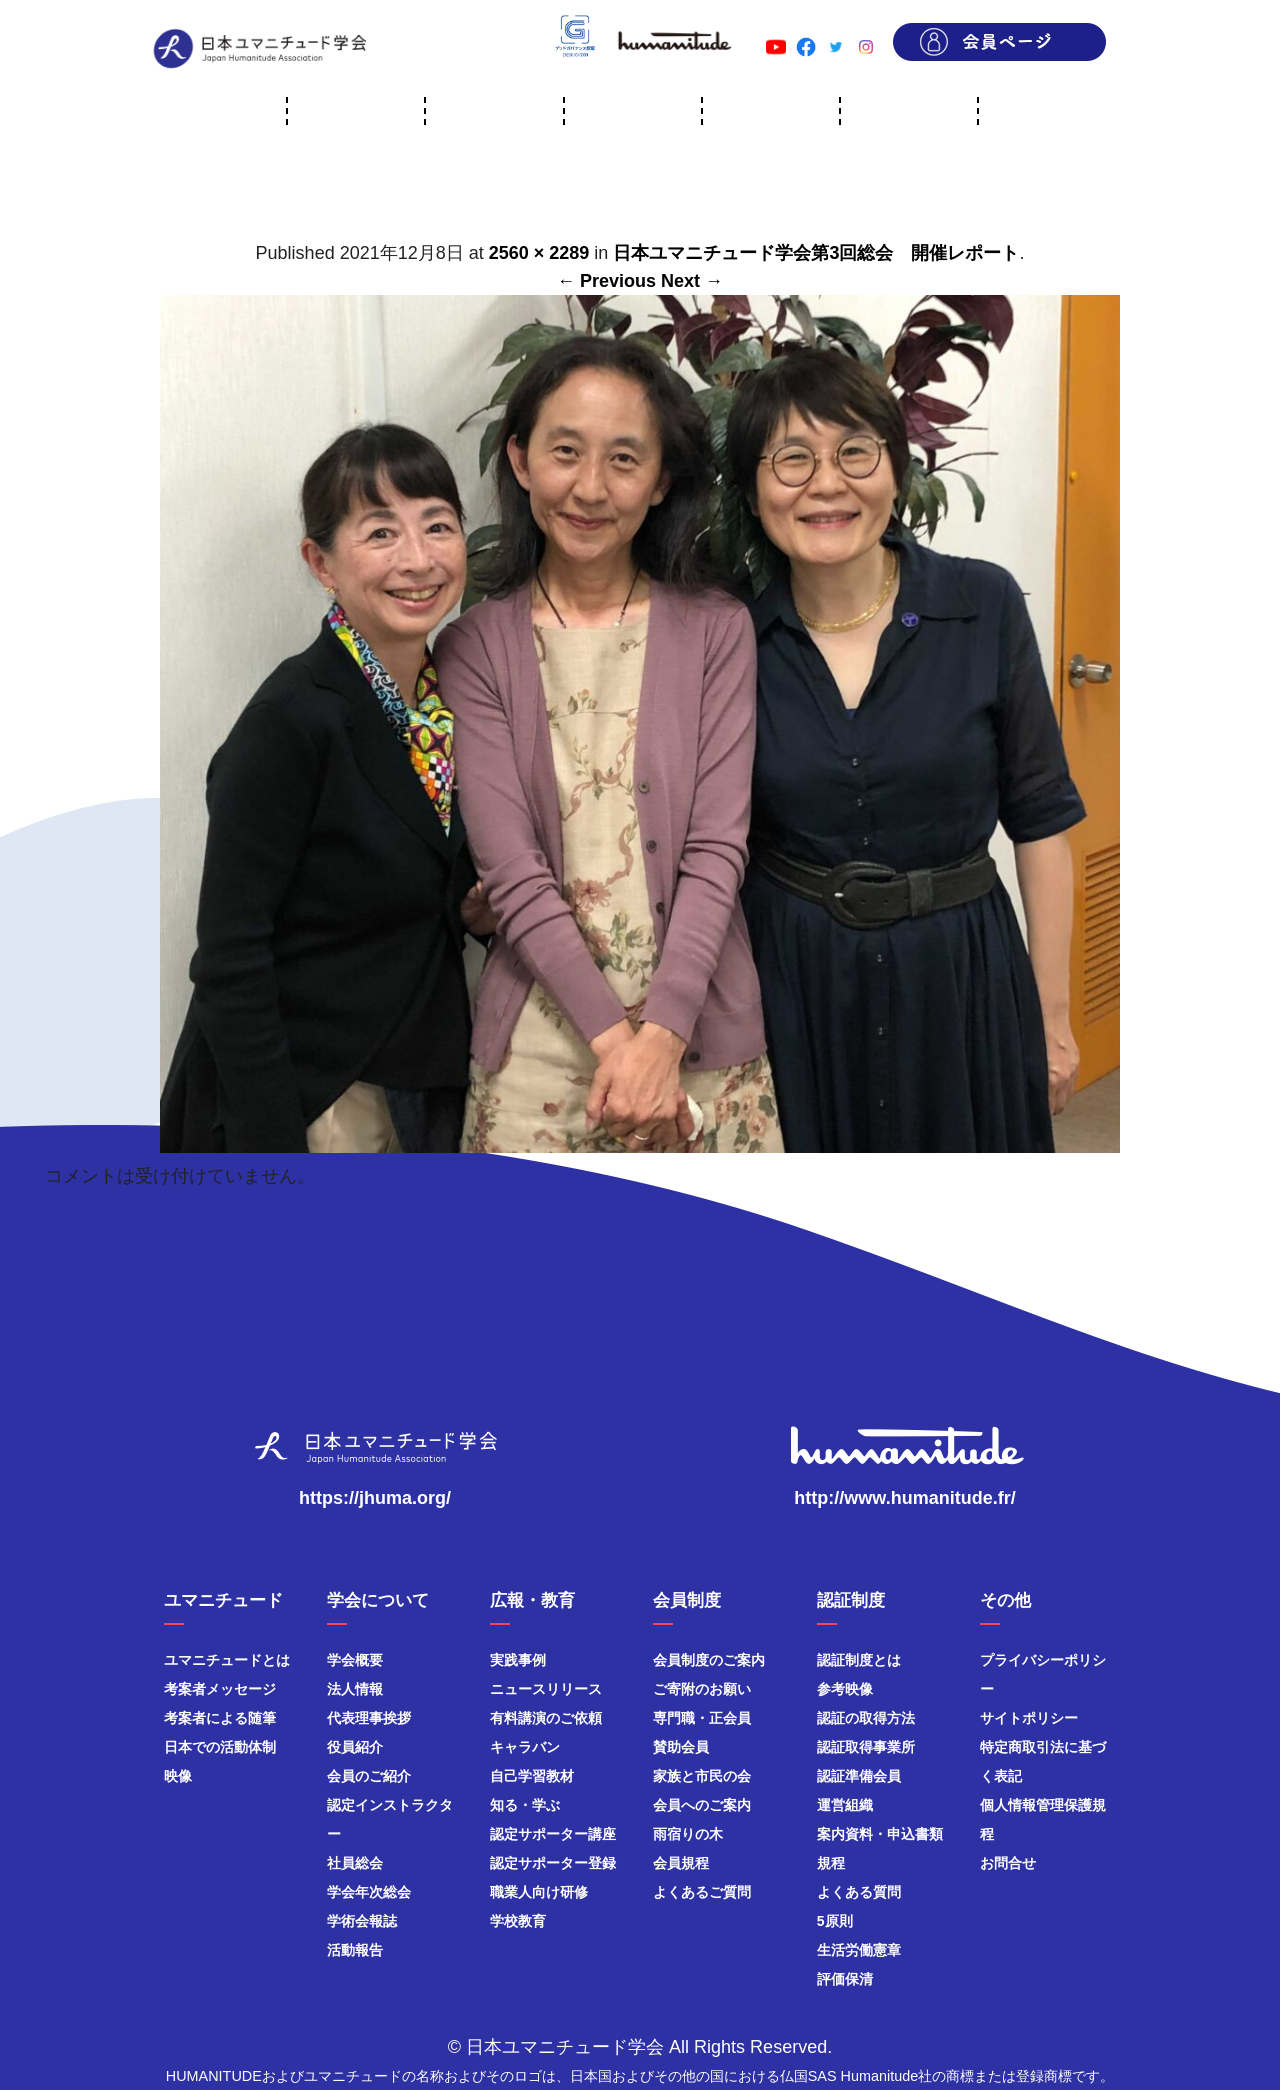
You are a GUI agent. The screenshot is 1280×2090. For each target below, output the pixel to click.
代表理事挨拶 (369, 1718)
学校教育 (518, 1921)
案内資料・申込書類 (880, 1834)
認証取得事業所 (866, 1747)
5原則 (835, 1921)
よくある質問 (859, 1892)
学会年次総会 (369, 1892)
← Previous (606, 281)
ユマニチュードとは (227, 1660)
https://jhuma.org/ (375, 1498)
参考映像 (845, 1689)
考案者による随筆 (220, 1718)
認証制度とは (859, 1660)
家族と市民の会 (702, 1776)
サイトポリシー (1029, 1718)
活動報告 (355, 1950)
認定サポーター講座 (553, 1834)
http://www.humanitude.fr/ (904, 1498)
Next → (692, 281)
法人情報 (355, 1689)
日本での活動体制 (220, 1747)
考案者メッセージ (220, 1689)
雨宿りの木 (688, 1834)
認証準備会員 (859, 1776)
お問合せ (1008, 1863)
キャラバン (525, 1747)
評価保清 (845, 1979)
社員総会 (355, 1863)
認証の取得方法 (866, 1718)
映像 (178, 1776)
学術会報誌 (362, 1921)
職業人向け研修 (539, 1892)
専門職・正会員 (702, 1718)
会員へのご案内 (702, 1805)
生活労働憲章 (859, 1950)
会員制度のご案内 (709, 1660)
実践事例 (518, 1660)
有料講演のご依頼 (546, 1718)
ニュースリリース (546, 1689)
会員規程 (681, 1863)
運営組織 (845, 1805)
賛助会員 (681, 1747)
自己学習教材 (532, 1776)
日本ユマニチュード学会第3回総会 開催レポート (816, 253)
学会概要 (355, 1660)
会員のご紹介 (369, 1776)
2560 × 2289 (539, 253)
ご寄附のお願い (702, 1689)
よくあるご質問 (702, 1892)
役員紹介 (355, 1747)
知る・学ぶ (525, 1805)
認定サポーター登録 (553, 1863)
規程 (831, 1863)
